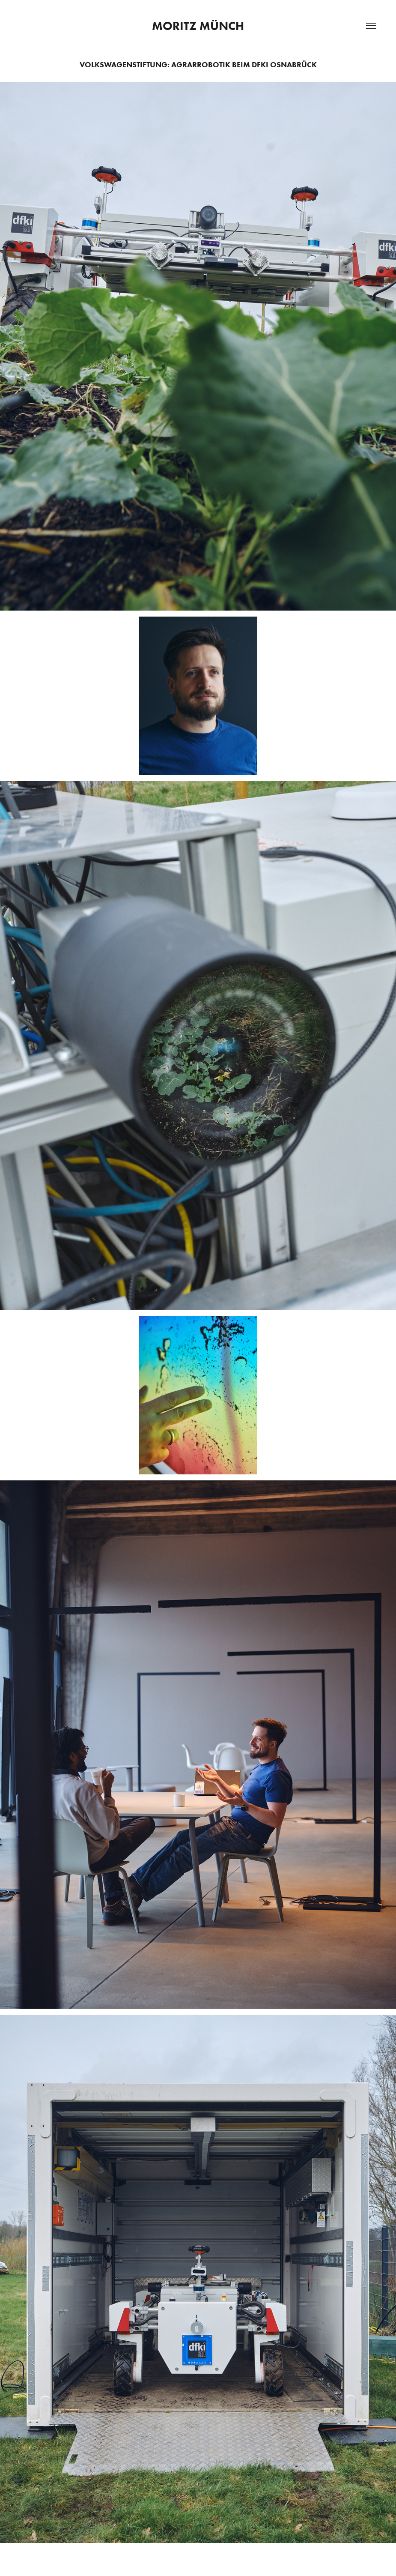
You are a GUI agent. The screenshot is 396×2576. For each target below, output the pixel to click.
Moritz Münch (198, 25)
